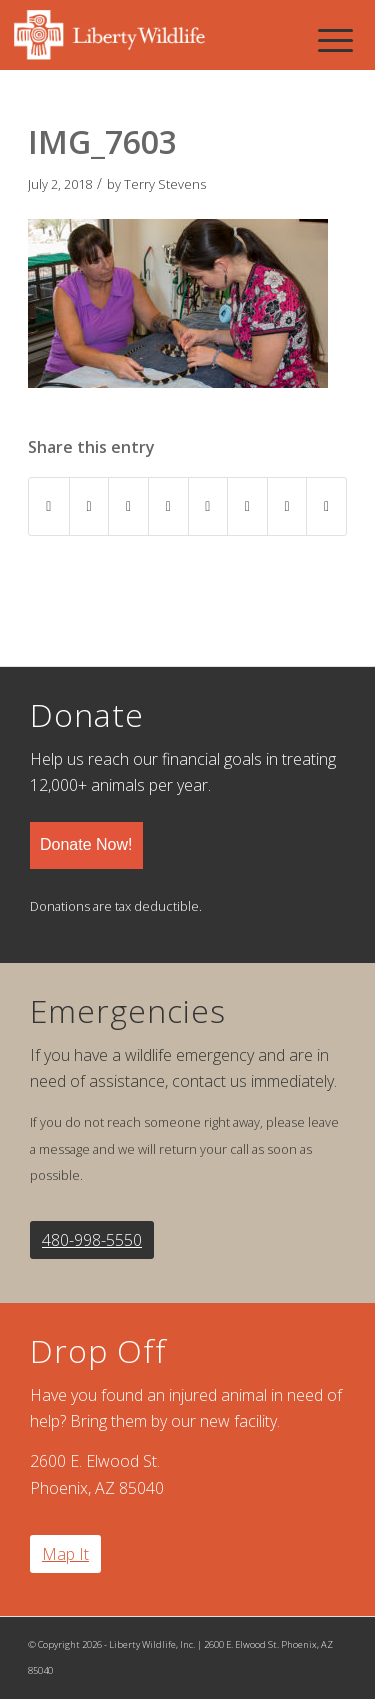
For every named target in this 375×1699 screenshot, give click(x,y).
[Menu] (335, 40)
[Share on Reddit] (287, 506)
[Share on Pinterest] (128, 506)
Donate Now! (86, 844)
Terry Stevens (165, 184)
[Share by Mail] (326, 506)
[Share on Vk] (247, 506)
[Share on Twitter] (89, 506)
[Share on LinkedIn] (168, 506)
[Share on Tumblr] (208, 506)
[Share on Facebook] (49, 506)
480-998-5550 (92, 1240)
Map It (65, 1554)
